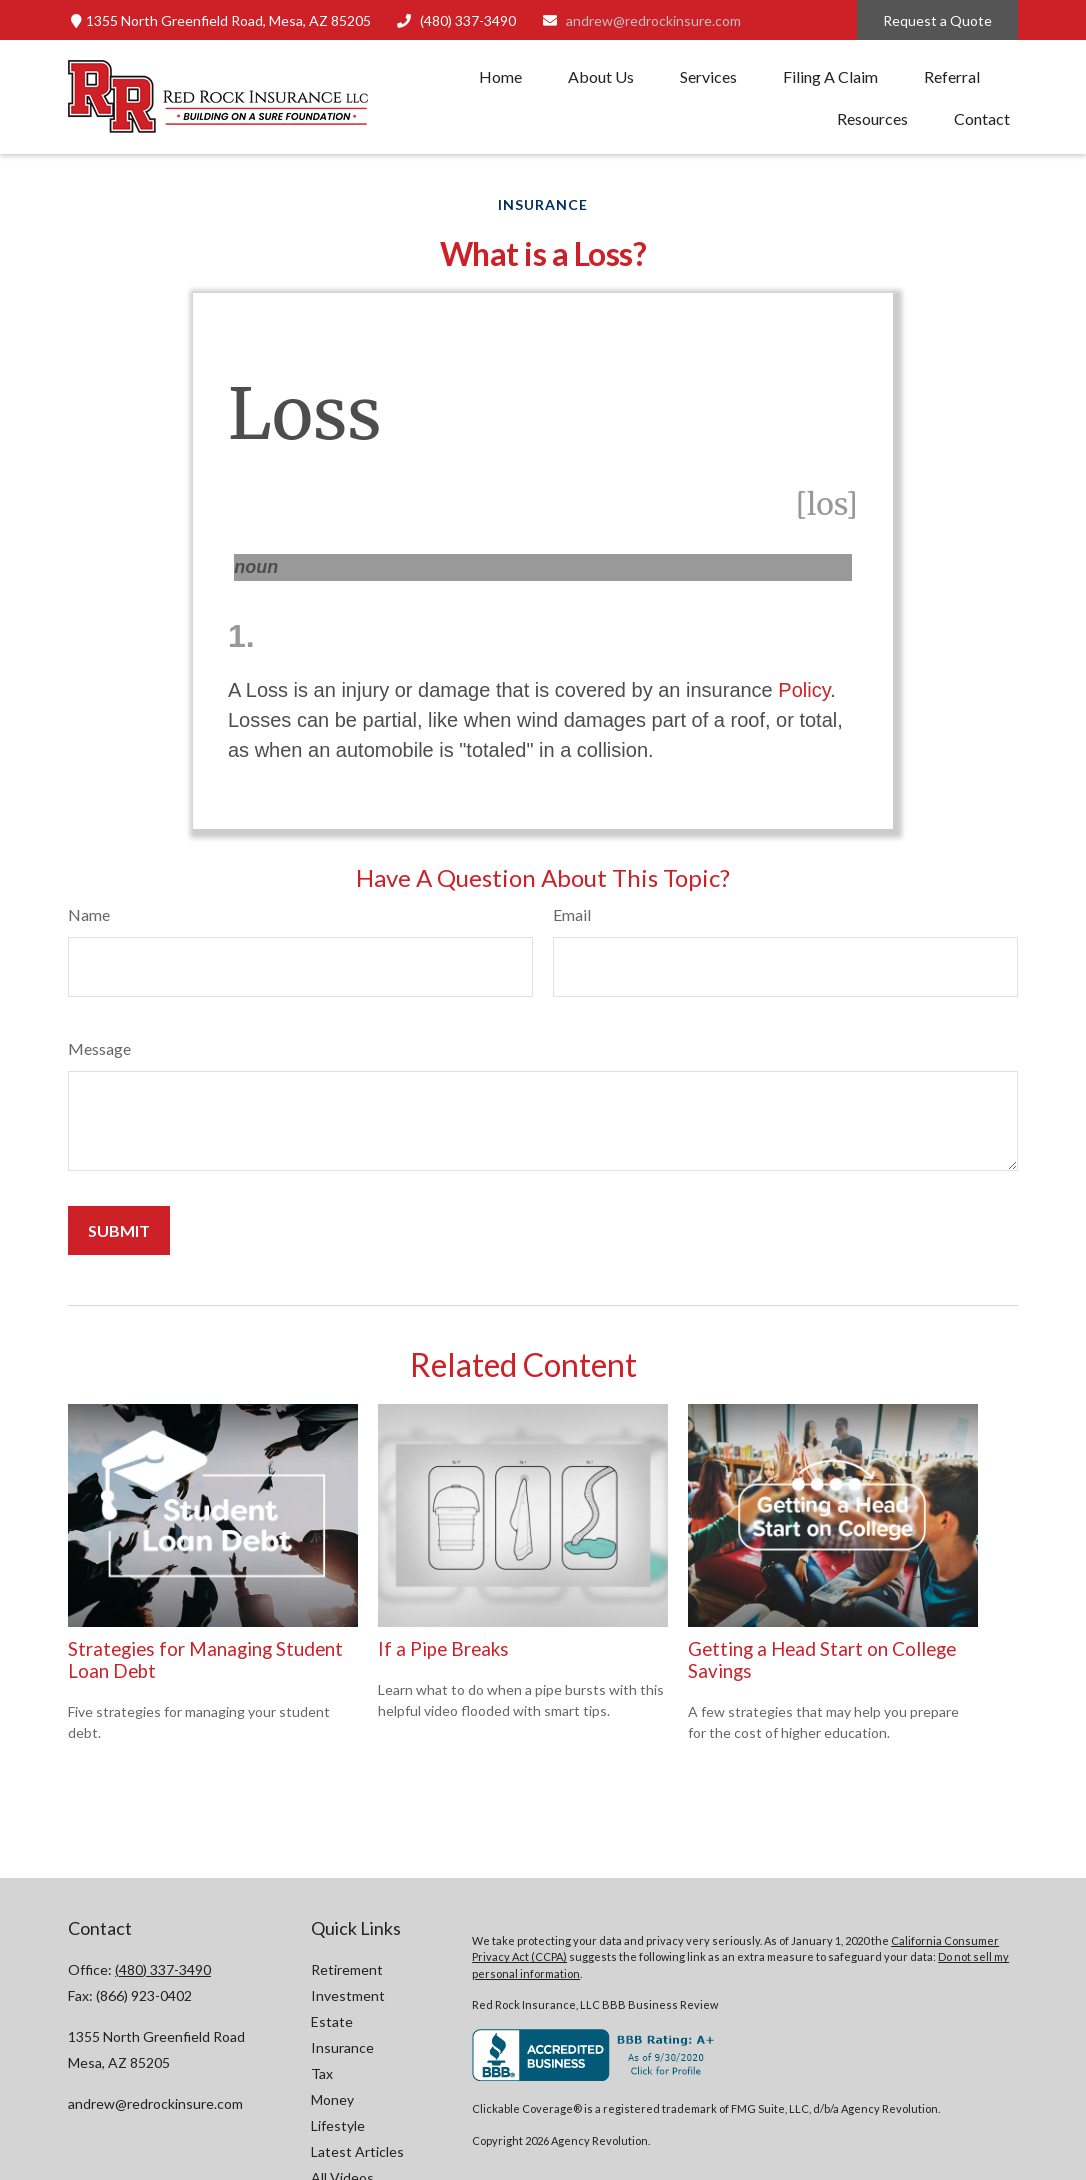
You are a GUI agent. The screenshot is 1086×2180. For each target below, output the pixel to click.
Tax (322, 2073)
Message (99, 1048)
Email (572, 914)
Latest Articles (357, 2151)
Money (332, 2099)
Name (89, 914)
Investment (348, 1995)
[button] (500, 76)
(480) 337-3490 (456, 20)
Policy (804, 690)
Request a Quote (937, 20)
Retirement (347, 1969)
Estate (332, 2021)
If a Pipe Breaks (443, 1649)
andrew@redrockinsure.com (641, 20)
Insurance (342, 2047)
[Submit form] (119, 1230)
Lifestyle (338, 2125)
